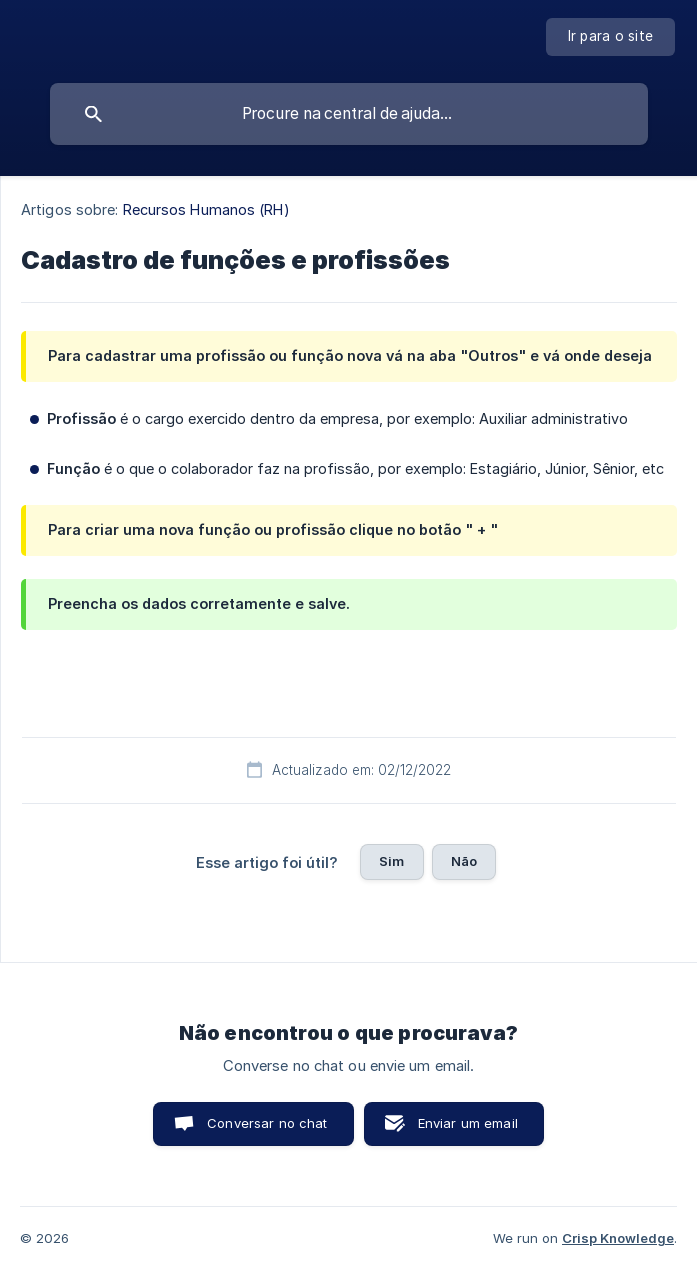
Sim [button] (391, 861)
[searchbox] (349, 114)
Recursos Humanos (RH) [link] (206, 209)
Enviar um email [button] (468, 1123)
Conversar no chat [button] (267, 1123)
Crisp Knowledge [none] (618, 1238)
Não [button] (464, 861)
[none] (611, 37)
